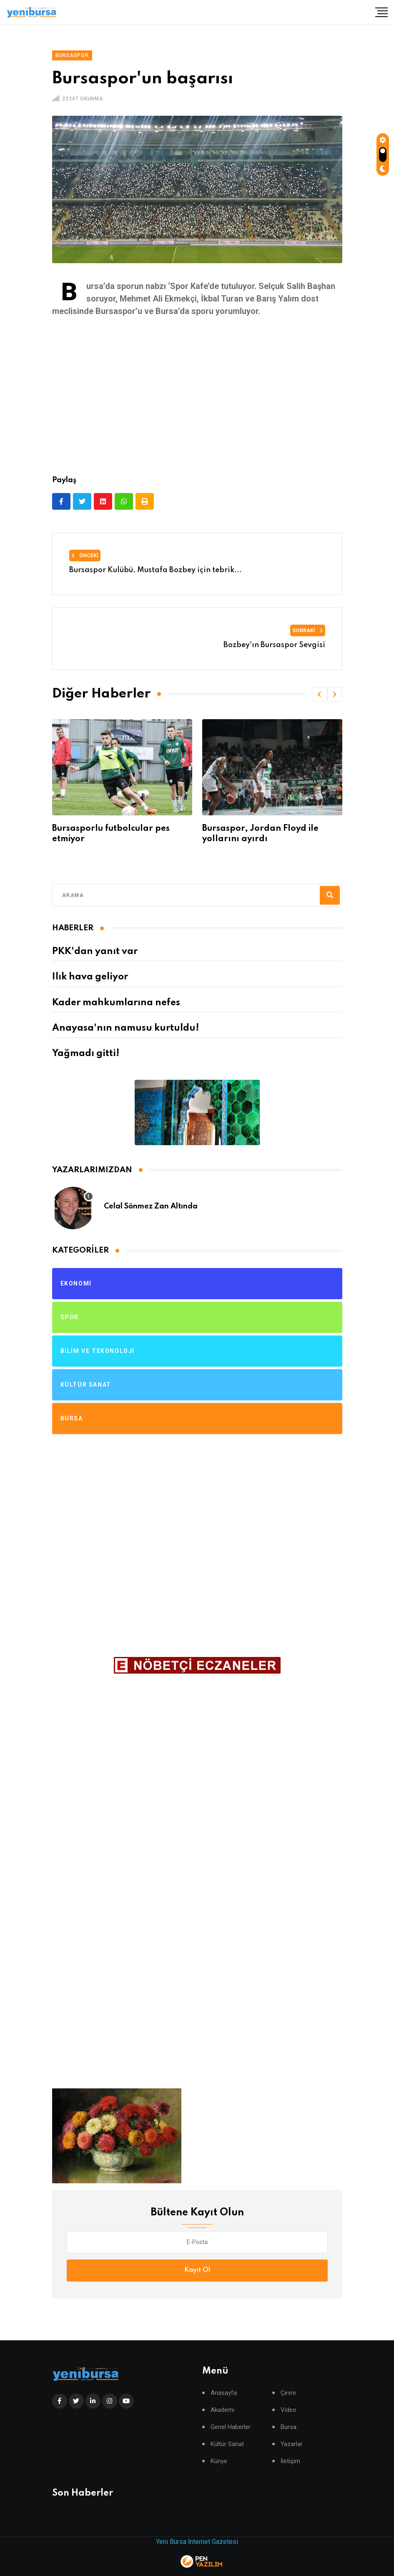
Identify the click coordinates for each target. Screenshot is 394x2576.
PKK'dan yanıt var (95, 951)
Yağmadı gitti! (85, 1053)
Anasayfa (224, 2393)
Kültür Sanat (227, 2444)
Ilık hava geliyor (90, 977)
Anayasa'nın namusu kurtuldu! (125, 1028)
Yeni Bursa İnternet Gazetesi (197, 2542)
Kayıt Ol (197, 2270)
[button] (319, 694)
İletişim (290, 2461)
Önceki (84, 555)
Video (288, 2410)
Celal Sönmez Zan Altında (151, 1206)
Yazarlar (292, 2444)
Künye (219, 2461)
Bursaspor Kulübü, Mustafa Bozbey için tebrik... (155, 570)
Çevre (288, 2393)
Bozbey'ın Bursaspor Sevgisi (274, 645)
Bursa (288, 2427)
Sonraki (307, 630)
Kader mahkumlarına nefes (116, 1002)
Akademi (222, 2410)
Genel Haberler (231, 2427)
